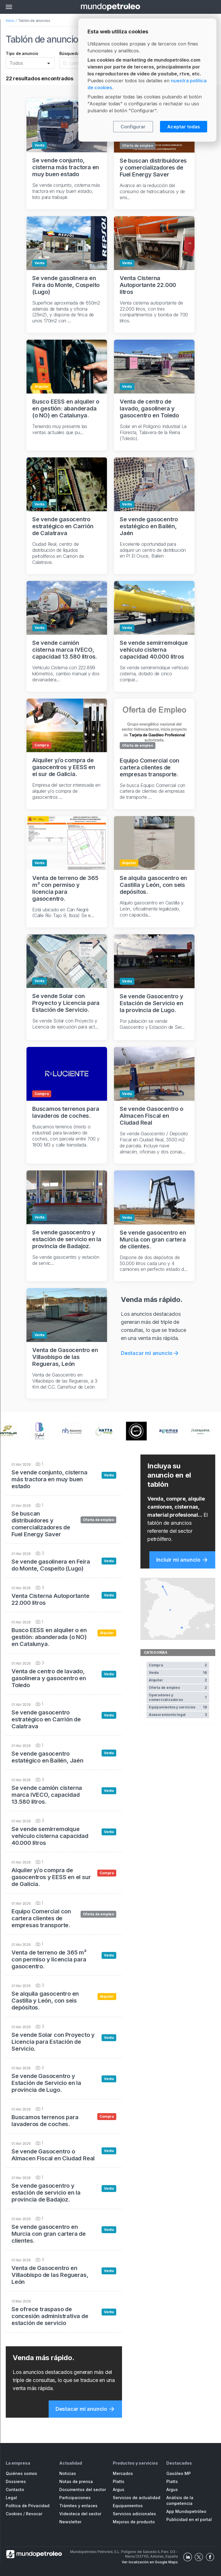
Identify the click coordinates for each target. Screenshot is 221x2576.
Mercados (123, 2473)
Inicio (10, 20)
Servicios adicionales (134, 2513)
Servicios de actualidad (136, 2497)
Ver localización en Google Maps (150, 2562)
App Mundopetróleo (186, 2511)
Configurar (133, 127)
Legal (11, 2497)
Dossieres (16, 2481)
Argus (118, 2489)
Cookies (14, 2513)
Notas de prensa (76, 2481)
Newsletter (70, 2521)
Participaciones (75, 2497)
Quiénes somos (21, 2473)
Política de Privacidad (27, 2505)
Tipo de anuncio (22, 53)
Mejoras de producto (134, 2521)
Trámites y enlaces (78, 2505)
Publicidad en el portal (189, 2519)
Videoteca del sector (80, 2513)
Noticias (67, 2473)
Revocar (34, 2513)
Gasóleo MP (178, 2473)
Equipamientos (128, 2505)
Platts (118, 2481)
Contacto (15, 2489)
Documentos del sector (82, 2489)
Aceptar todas (183, 127)
